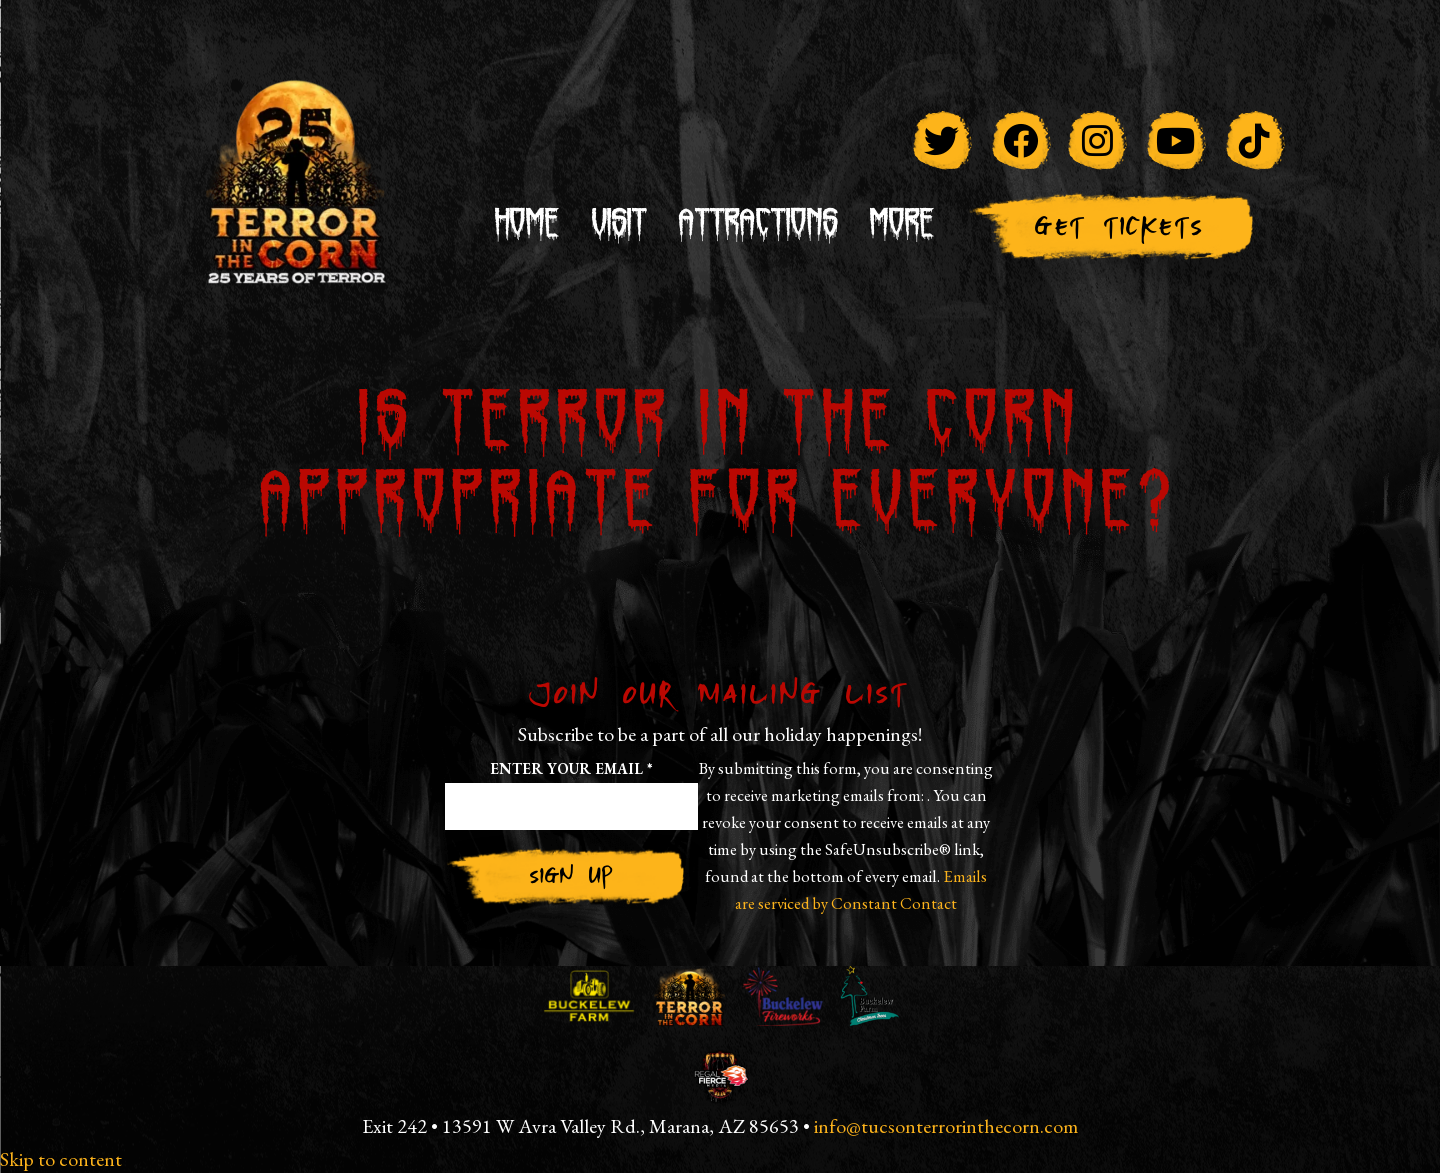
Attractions (758, 225)
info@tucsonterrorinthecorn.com (946, 1126)
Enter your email (571, 768)
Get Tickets (1118, 226)
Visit (619, 225)
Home (527, 225)
